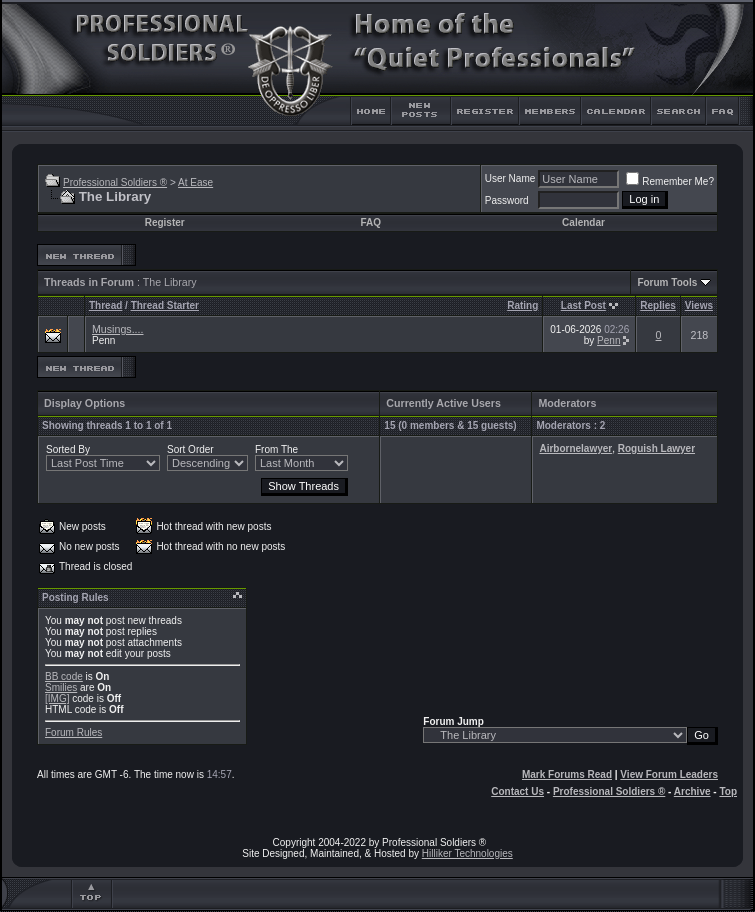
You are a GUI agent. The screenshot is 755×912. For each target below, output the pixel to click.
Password (507, 200)
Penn (103, 340)
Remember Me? (670, 181)
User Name (510, 178)
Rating (522, 305)
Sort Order (190, 449)
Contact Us (517, 791)
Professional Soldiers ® (115, 182)
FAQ (370, 222)
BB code (64, 676)
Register (165, 222)
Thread (105, 305)
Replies (658, 305)
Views (699, 305)
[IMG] (57, 698)
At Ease (195, 182)
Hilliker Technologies (467, 853)
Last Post (583, 305)
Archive (692, 791)
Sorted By (68, 449)
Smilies (61, 687)
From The (276, 449)
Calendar (583, 222)
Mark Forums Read (567, 774)
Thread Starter (165, 305)
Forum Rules (73, 732)
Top (728, 791)
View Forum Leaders (669, 774)
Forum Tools (667, 282)
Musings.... (118, 329)
